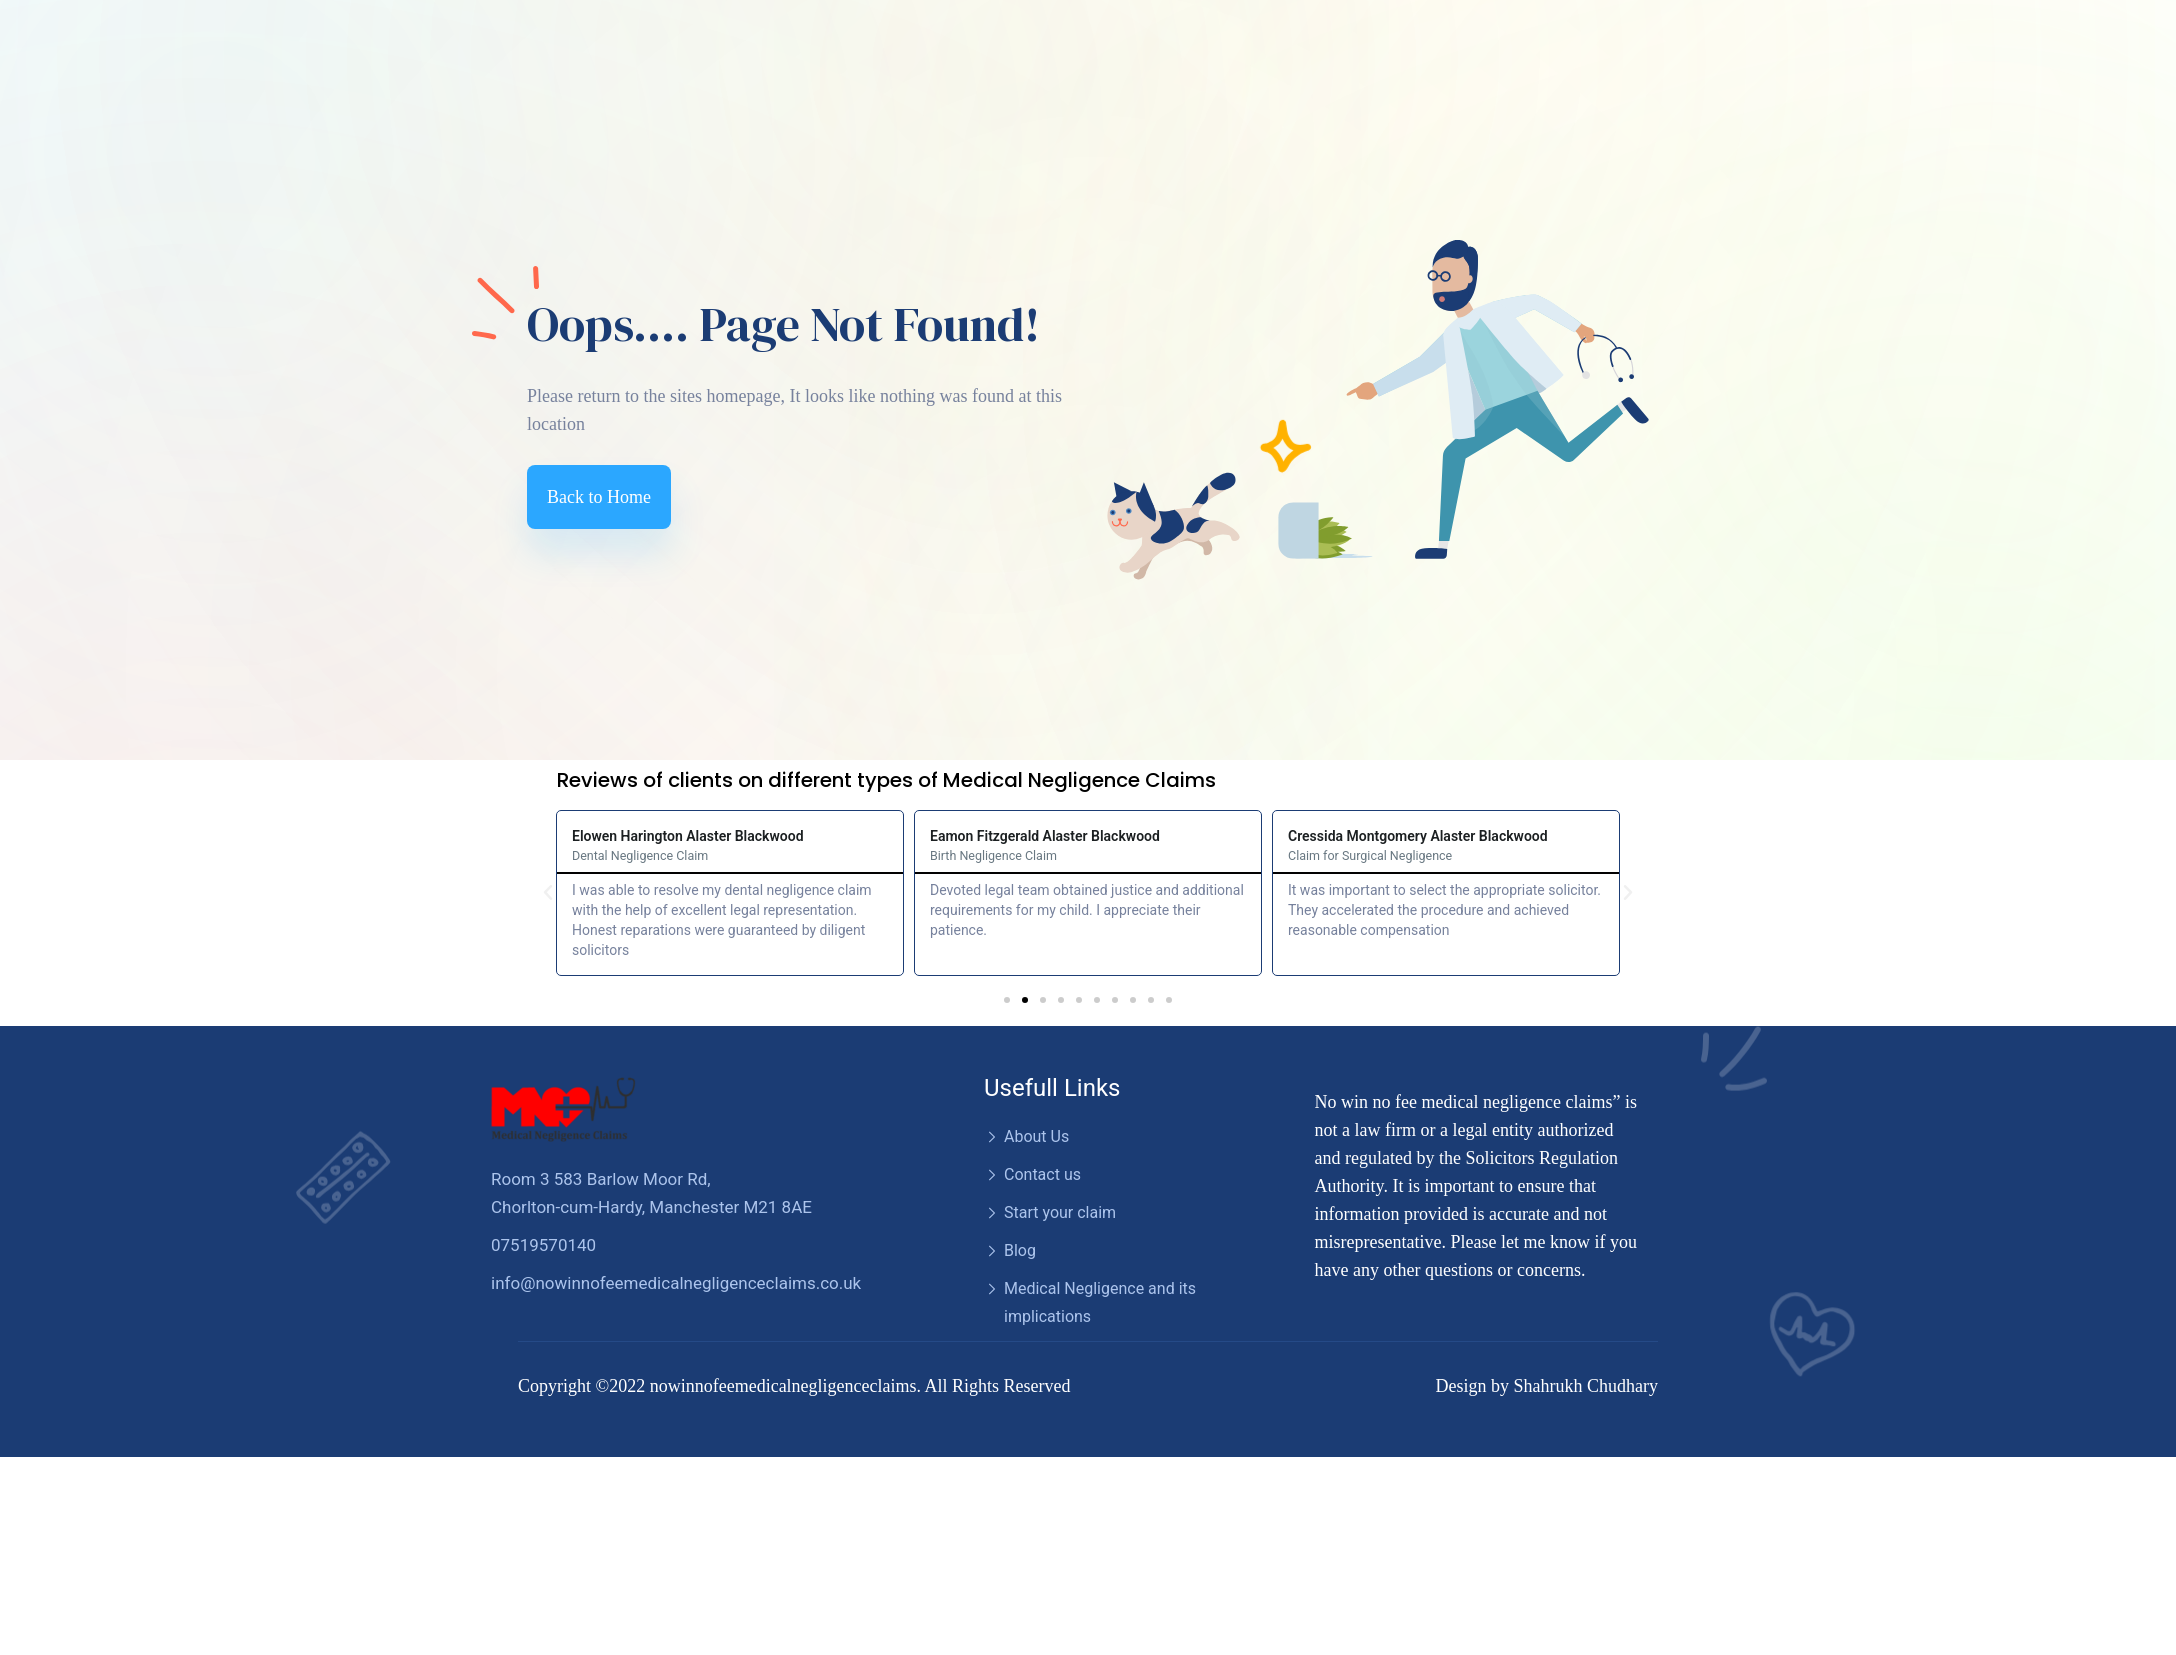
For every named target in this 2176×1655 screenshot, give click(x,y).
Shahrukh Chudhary (1586, 1386)
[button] (1007, 1000)
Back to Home (599, 497)
